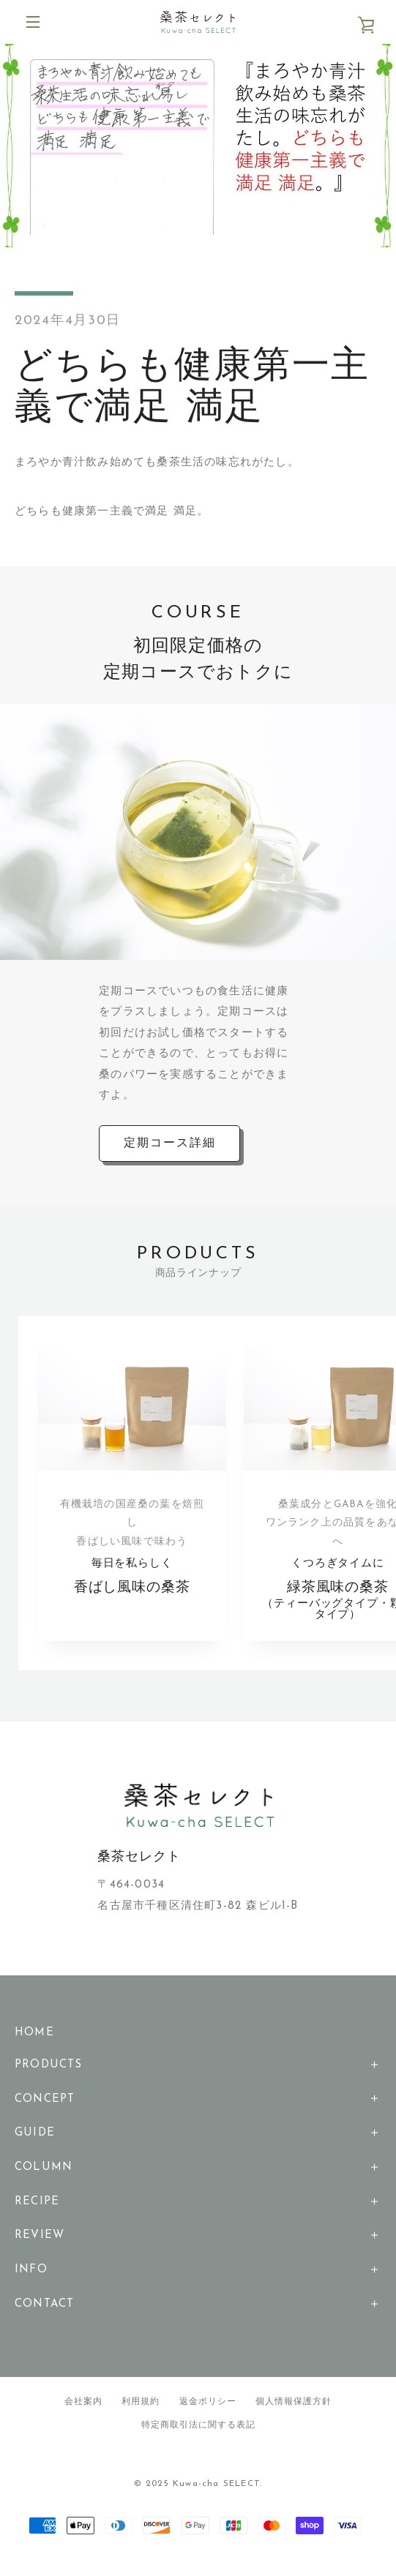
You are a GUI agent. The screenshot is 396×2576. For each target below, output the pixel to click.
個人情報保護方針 (293, 2412)
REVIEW (39, 2246)
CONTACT (44, 2314)
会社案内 (83, 2412)
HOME (34, 2043)
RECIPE (37, 2212)
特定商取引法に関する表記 (198, 2436)
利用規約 (141, 2412)
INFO (31, 2280)
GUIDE (35, 2143)
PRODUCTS (49, 2075)
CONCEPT (45, 2109)
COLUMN (43, 2177)
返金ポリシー (207, 2412)
